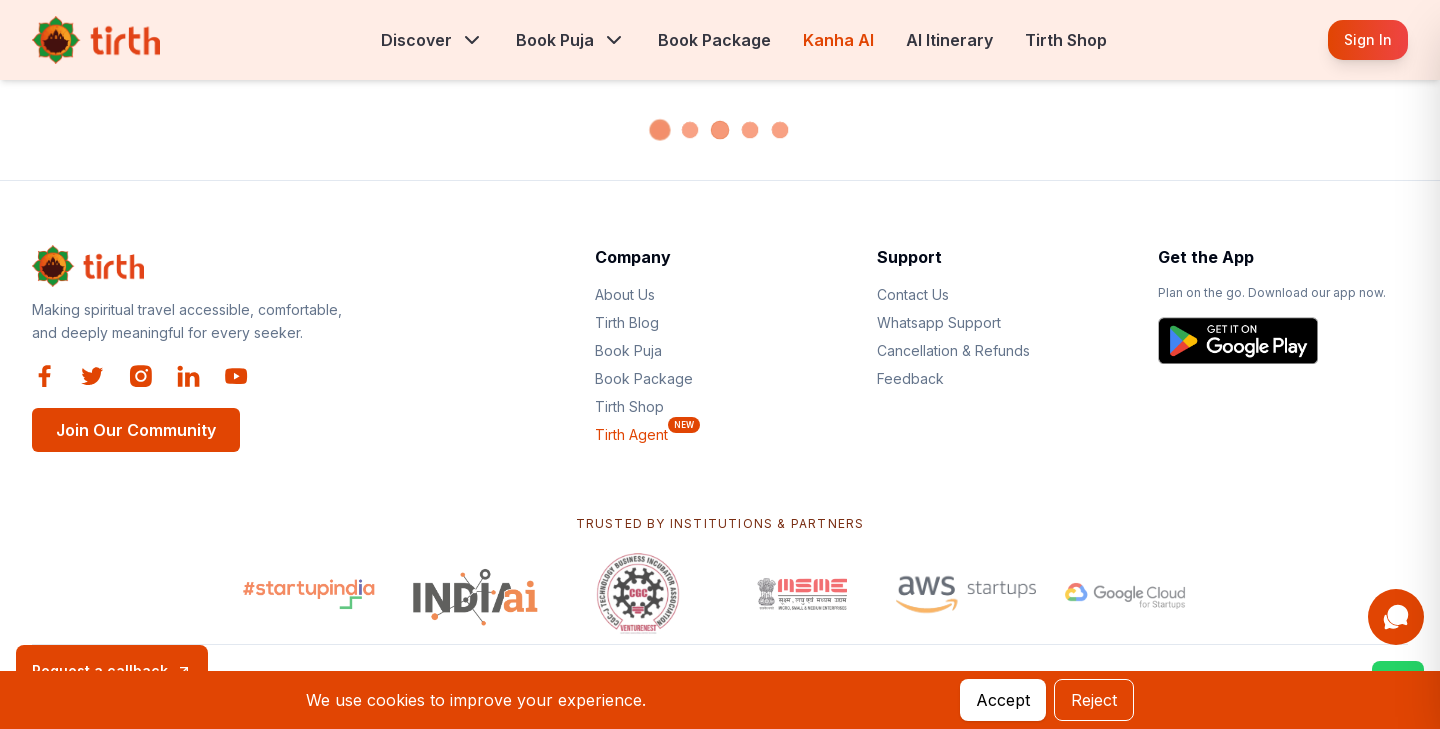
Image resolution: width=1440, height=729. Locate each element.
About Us (625, 294)
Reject (1094, 700)
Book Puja (555, 40)
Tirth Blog (627, 322)
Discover (416, 40)
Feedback (910, 378)
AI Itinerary (949, 40)
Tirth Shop (1066, 40)
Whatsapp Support (939, 322)
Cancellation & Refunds (953, 350)
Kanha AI (838, 40)
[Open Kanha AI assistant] (1396, 617)
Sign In (1368, 39)
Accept (1003, 700)
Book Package (714, 40)
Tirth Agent (631, 434)
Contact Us (913, 294)
